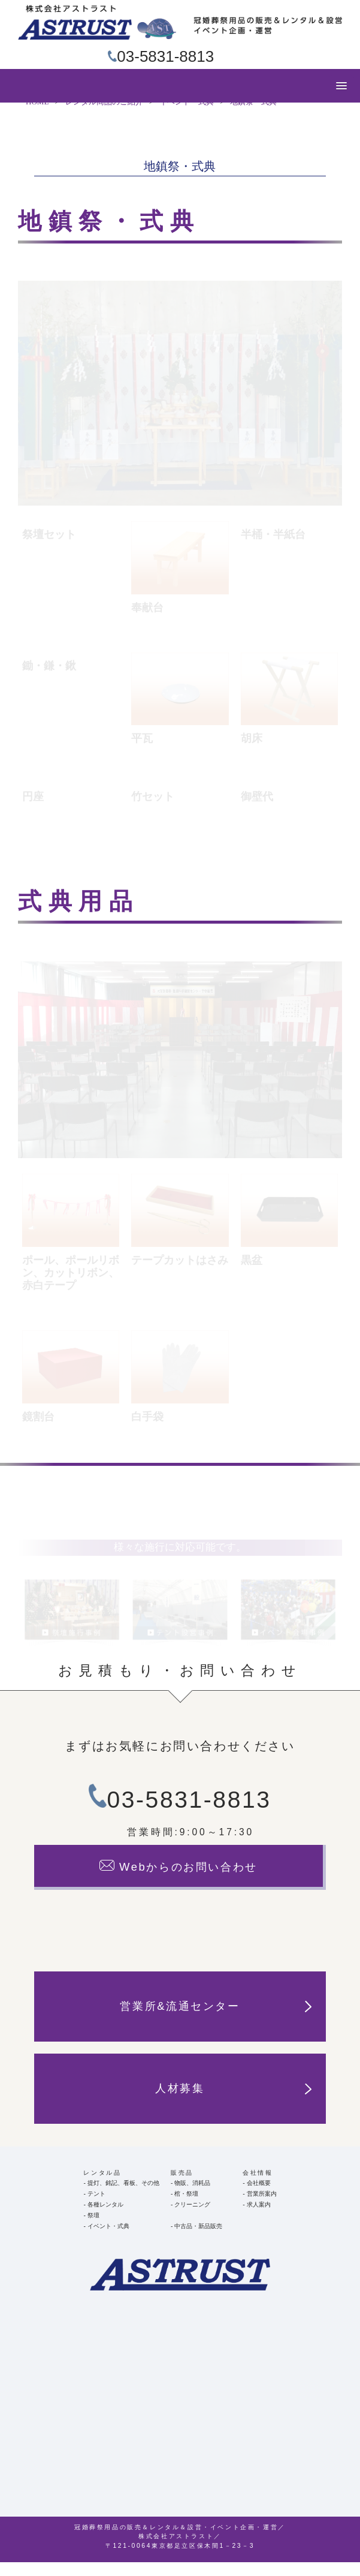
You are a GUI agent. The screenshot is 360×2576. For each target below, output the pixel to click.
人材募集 (233, 2102)
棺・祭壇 (186, 2207)
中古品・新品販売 (198, 2240)
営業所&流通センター (215, 2019)
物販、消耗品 (192, 2196)
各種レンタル (105, 2218)
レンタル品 (102, 2186)
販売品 (182, 2186)
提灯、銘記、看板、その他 (123, 2196)
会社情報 (258, 2186)
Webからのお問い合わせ (178, 1879)
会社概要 (259, 2196)
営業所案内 (262, 2207)
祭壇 (93, 2229)
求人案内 (259, 2218)
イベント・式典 (108, 2240)
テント (96, 2207)
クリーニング (192, 2218)
